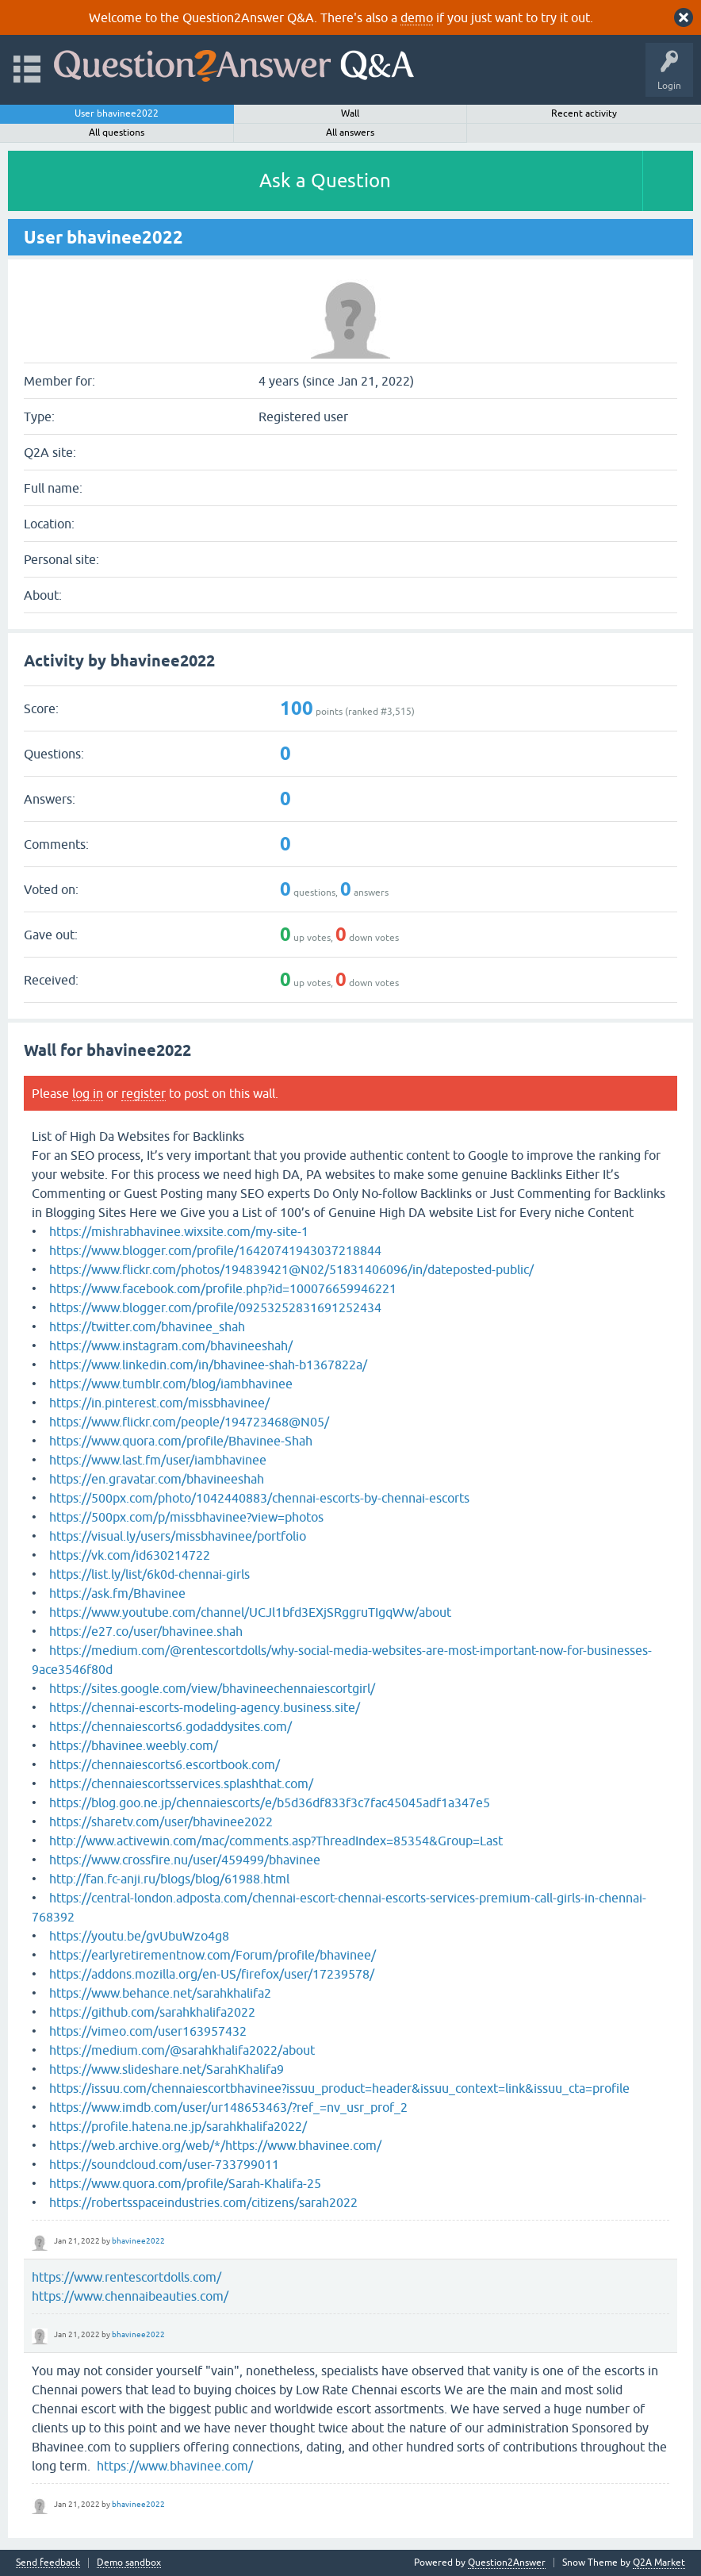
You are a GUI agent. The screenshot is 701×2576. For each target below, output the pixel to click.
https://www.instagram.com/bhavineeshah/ (171, 1345)
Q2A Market (659, 2562)
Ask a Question (325, 180)
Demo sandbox (129, 2563)
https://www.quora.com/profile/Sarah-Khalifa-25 (185, 2183)
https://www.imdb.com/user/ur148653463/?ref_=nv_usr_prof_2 (228, 2107)
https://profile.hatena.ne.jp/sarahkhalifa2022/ (178, 2126)
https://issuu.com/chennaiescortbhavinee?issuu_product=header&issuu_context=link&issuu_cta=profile (339, 2088)
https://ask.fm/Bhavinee (117, 1593)
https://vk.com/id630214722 (129, 1555)
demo (416, 17)
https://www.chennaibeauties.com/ (130, 2296)
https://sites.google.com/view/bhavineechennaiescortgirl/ (212, 1688)
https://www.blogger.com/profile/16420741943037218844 (215, 1250)
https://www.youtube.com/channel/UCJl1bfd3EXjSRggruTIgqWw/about (250, 1612)
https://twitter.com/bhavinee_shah (147, 1326)
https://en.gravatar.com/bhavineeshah (156, 1479)
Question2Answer (507, 2562)
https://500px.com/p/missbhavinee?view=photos (186, 1517)
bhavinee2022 (138, 2240)
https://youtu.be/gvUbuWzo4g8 (139, 1936)
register (143, 1093)
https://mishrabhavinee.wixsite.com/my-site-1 (178, 1231)
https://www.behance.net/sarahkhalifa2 (160, 1993)
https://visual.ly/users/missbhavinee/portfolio (177, 1536)
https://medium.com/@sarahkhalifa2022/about (182, 2050)
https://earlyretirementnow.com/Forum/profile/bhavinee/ (212, 1955)
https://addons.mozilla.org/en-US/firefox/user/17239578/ (211, 1974)
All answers (350, 132)
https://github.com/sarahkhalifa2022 (152, 2012)
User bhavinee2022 (117, 113)
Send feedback (48, 2563)
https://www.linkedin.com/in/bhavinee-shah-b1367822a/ (208, 1364)
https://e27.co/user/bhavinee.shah (146, 1631)
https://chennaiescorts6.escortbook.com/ (164, 1764)
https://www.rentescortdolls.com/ (126, 2277)
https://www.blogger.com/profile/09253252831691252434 (215, 1307)
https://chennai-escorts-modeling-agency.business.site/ (204, 1707)
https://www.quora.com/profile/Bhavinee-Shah (180, 1441)
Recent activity (584, 113)
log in (87, 1093)
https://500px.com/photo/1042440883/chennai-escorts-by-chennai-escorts (259, 1498)
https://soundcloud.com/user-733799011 (164, 2164)
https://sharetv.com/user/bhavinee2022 (161, 1821)
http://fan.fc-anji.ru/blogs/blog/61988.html (169, 1879)
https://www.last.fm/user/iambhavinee (157, 1460)
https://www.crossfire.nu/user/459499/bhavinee (184, 1859)
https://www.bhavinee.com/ (175, 2466)
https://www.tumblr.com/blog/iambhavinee (171, 1383)
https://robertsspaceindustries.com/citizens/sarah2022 (203, 2202)
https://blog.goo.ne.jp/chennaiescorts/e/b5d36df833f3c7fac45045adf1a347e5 (269, 1802)
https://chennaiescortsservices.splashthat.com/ (181, 1783)
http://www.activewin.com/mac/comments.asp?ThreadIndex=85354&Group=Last (276, 1840)
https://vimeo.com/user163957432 (148, 2031)
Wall (350, 113)
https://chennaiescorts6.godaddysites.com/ (170, 1726)
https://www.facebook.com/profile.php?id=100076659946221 (222, 1288)
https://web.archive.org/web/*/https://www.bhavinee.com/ (215, 2145)
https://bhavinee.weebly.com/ (133, 1745)
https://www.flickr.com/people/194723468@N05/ (189, 1422)
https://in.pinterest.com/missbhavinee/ (159, 1402)
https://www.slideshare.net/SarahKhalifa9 (166, 2069)
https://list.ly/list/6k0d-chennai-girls (149, 1574)
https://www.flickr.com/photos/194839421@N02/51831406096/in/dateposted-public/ (291, 1269)
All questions (116, 132)
